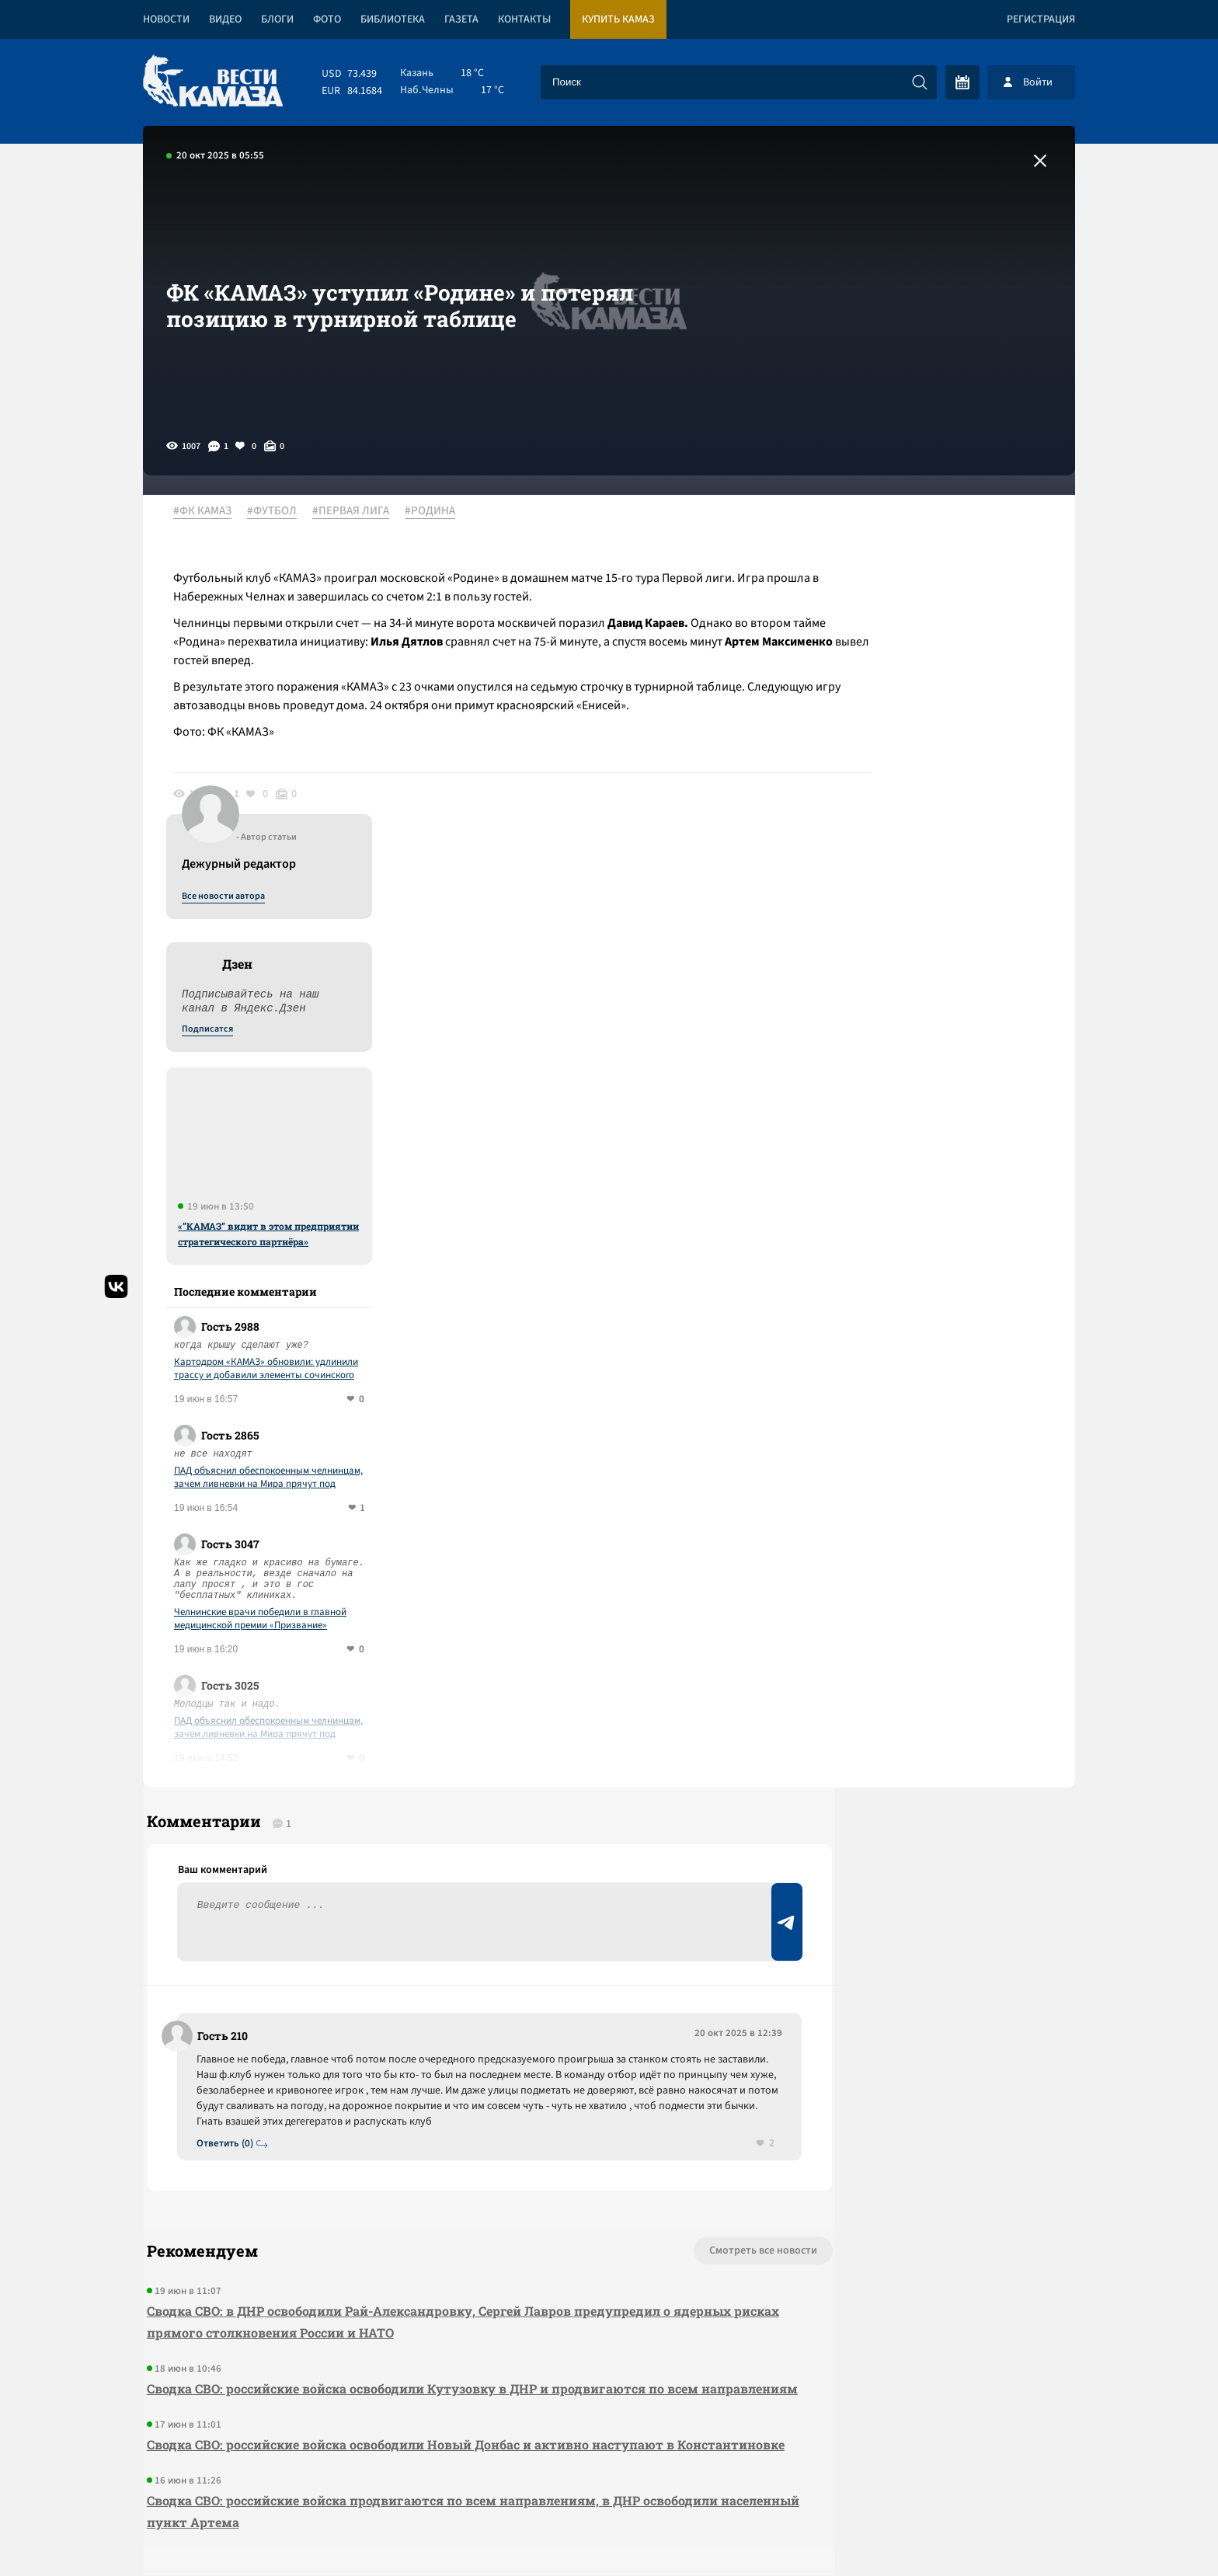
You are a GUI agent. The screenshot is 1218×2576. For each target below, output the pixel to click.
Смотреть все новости (656, 1914)
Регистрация (1041, 19)
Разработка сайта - (1015, 2532)
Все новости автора (903, 529)
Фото (327, 19)
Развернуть (609, 2472)
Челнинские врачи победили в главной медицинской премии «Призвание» (940, 1251)
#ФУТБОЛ (280, 512)
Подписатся (887, 662)
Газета (461, 19)
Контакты (524, 19)
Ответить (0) (229, 1806)
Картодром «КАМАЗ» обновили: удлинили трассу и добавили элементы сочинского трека (946, 1001)
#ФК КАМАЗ (211, 512)
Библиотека (392, 19)
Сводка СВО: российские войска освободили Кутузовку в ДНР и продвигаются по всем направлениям (418, 2063)
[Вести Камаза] (213, 82)
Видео (225, 19)
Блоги (277, 19)
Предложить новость (921, 1751)
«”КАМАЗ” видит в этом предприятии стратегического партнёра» (948, 866)
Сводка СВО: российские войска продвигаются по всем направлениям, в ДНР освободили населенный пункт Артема (428, 2218)
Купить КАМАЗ (618, 19)
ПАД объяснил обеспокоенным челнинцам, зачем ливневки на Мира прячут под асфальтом (948, 1110)
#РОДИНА (438, 512)
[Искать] (920, 82)
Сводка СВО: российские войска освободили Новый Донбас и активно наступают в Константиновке (406, 2141)
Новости (166, 19)
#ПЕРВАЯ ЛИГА (359, 512)
